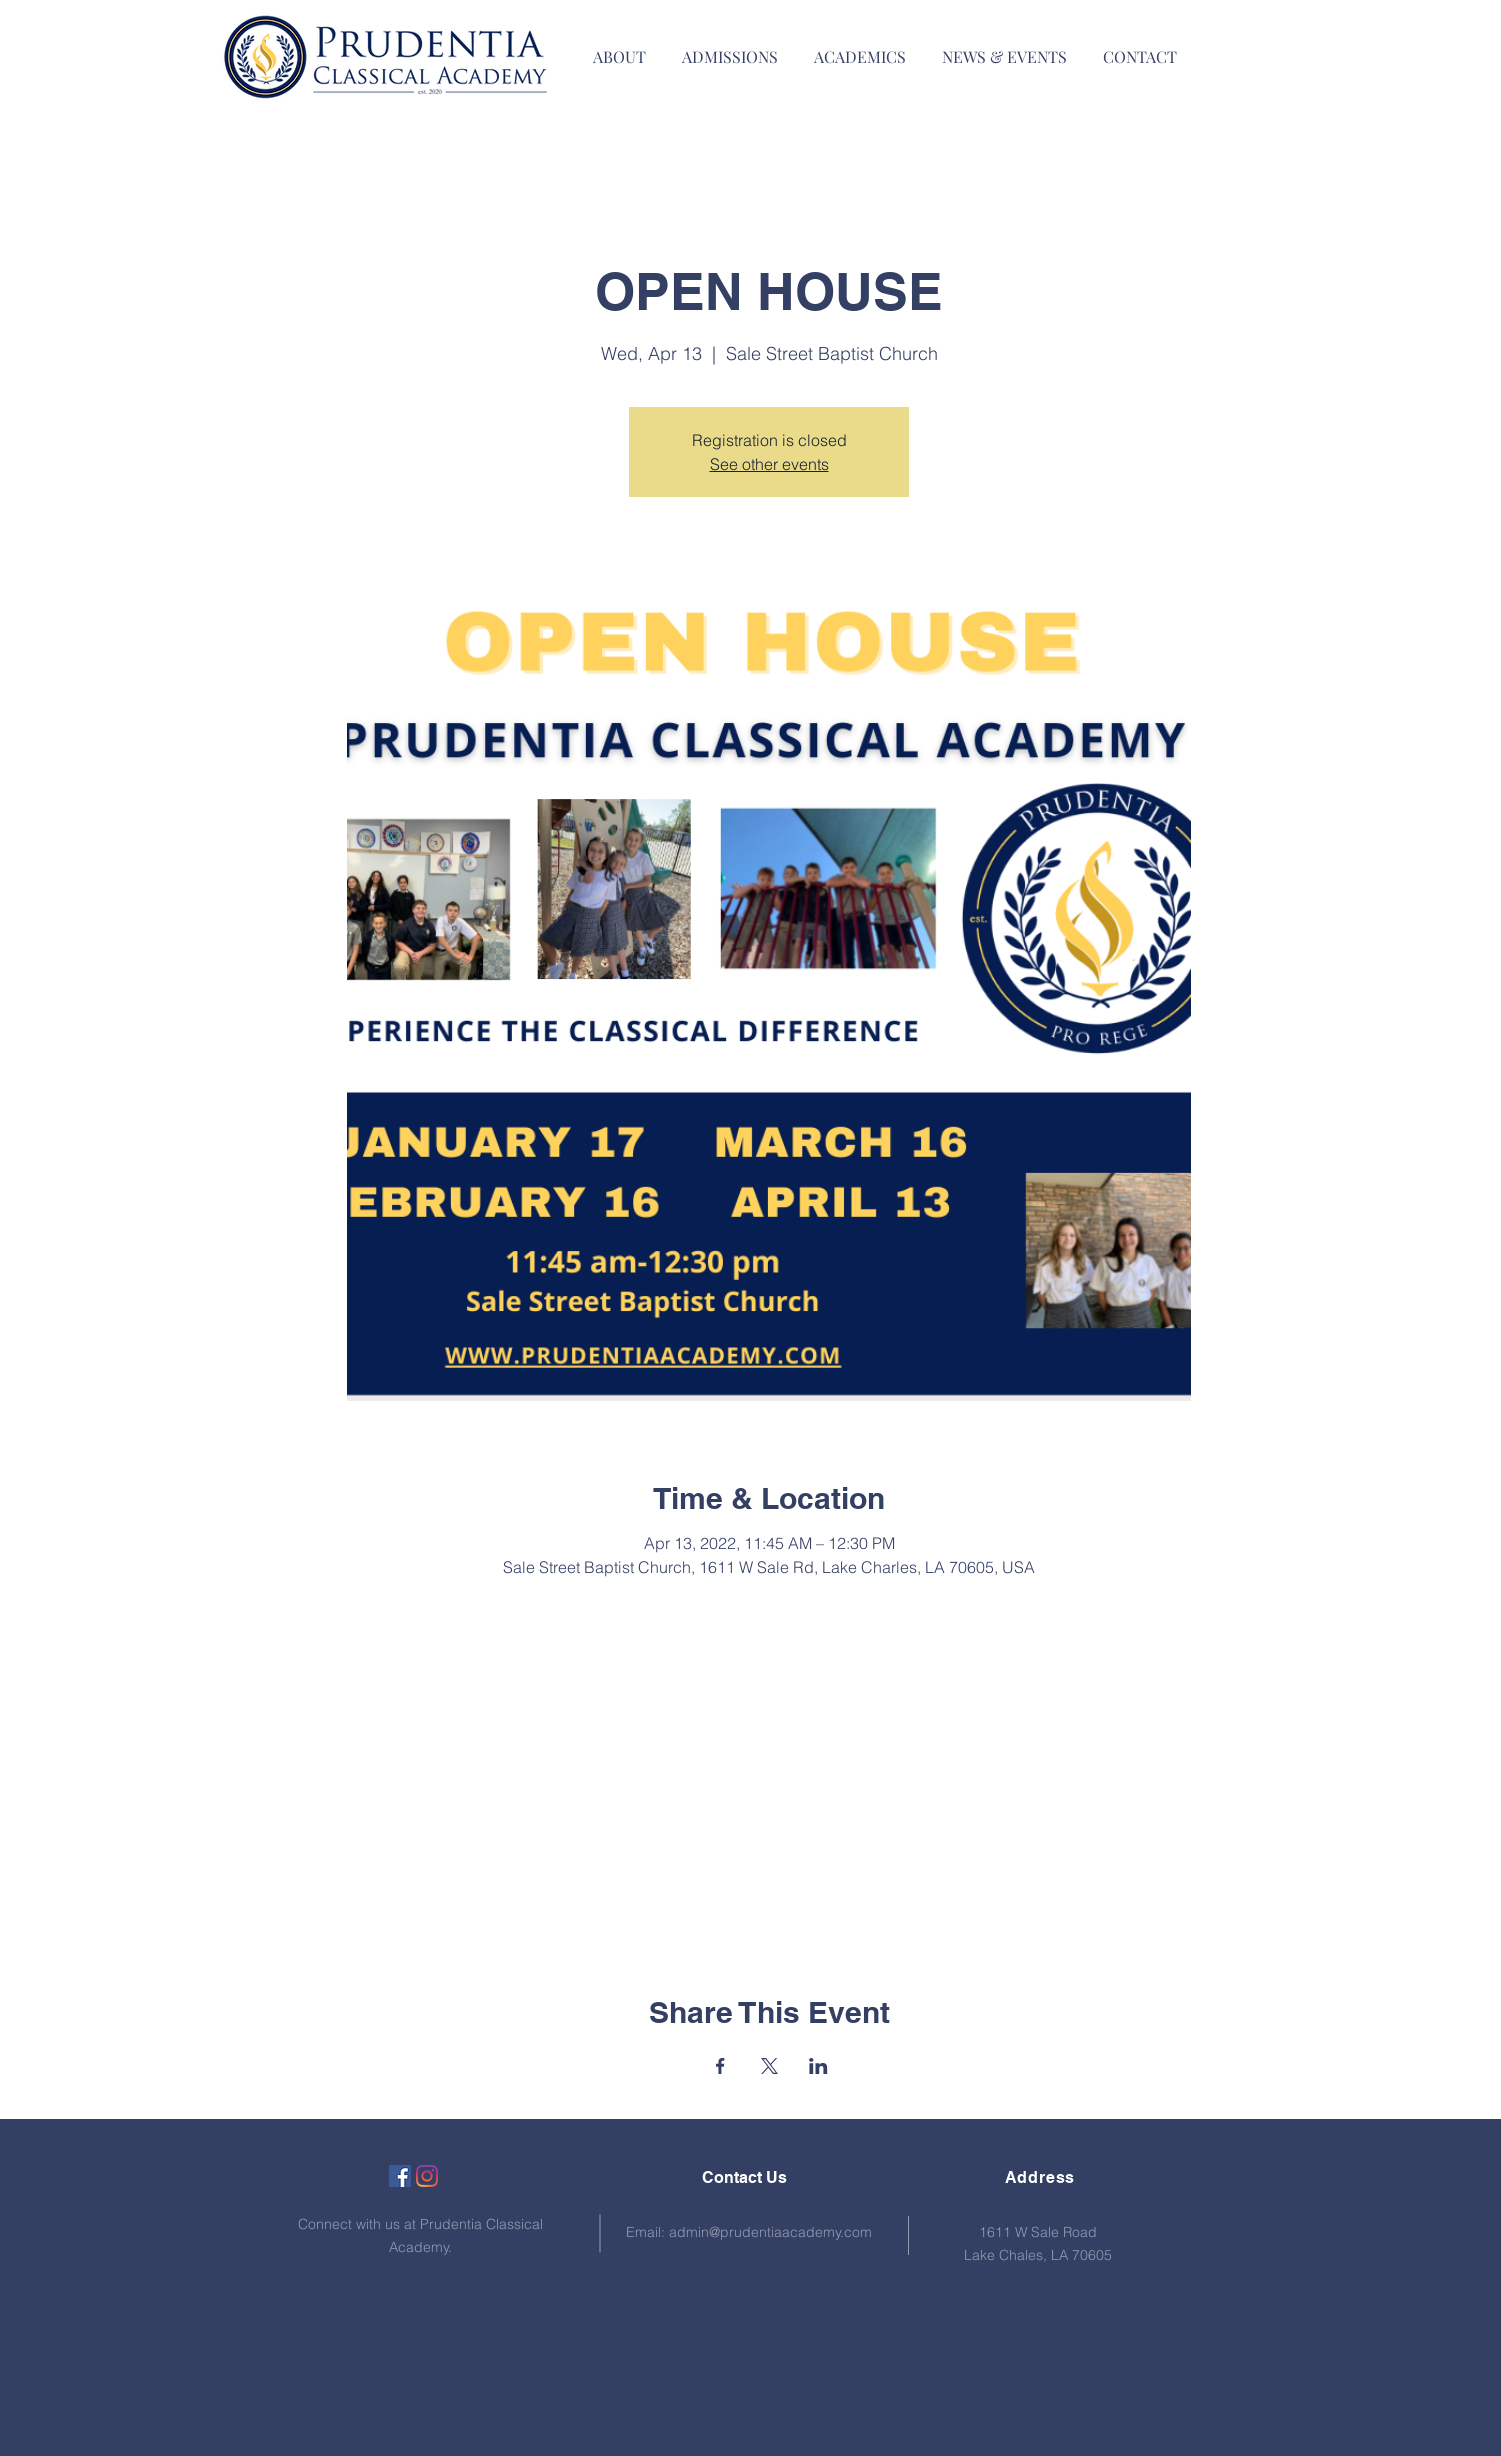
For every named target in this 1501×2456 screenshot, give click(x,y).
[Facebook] (400, 2176)
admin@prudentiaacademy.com (770, 2232)
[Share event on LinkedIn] (818, 2066)
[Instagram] (427, 2176)
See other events (769, 464)
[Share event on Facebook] (720, 2066)
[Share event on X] (769, 2066)
